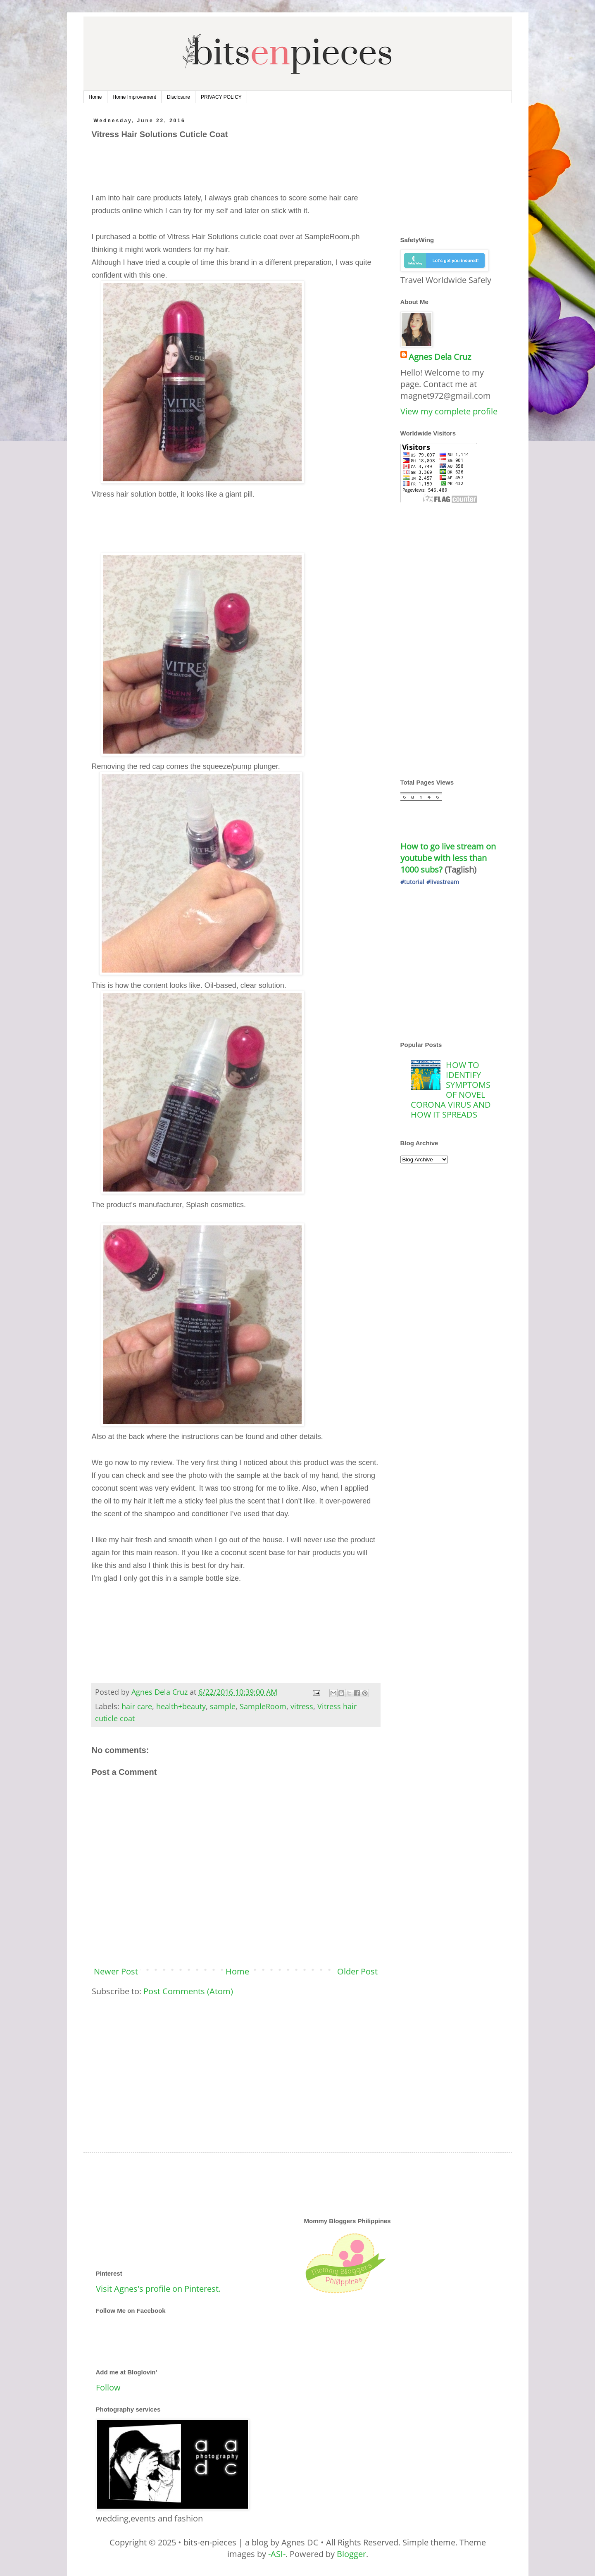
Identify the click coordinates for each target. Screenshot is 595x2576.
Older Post (357, 1971)
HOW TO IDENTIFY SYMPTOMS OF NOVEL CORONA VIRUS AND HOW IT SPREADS (451, 1089)
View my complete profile (448, 411)
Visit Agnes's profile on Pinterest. (158, 2288)
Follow (108, 2387)
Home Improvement (134, 97)
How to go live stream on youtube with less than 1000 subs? (449, 858)
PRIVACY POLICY (221, 97)
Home (95, 97)
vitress (301, 1706)
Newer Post (116, 1971)
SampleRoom (263, 1706)
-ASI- (277, 2553)
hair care (136, 1706)
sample (223, 1706)
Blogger (351, 2553)
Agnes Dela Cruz (440, 356)
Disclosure (178, 97)
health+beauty (181, 1706)
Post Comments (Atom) (188, 1991)
